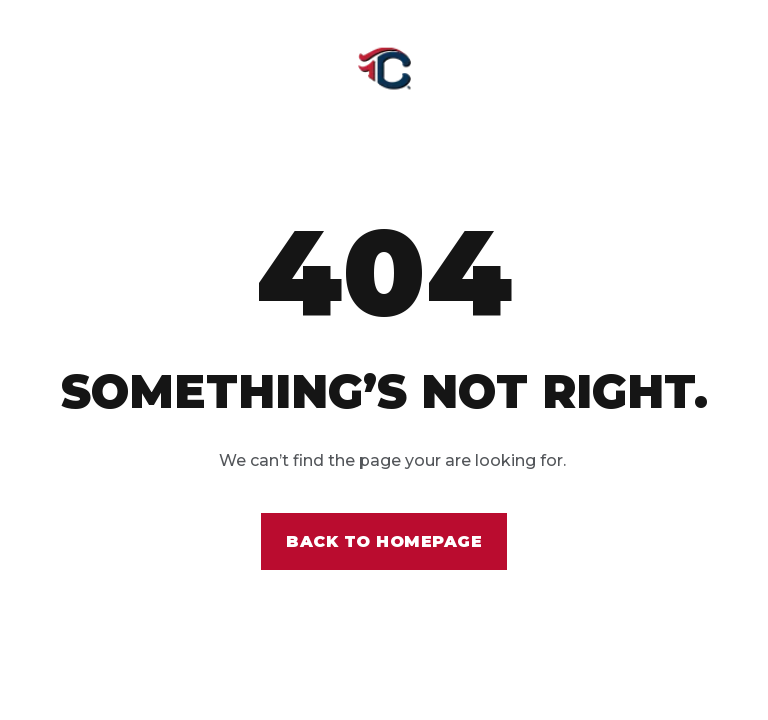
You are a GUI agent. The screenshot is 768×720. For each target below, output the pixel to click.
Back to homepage (384, 541)
